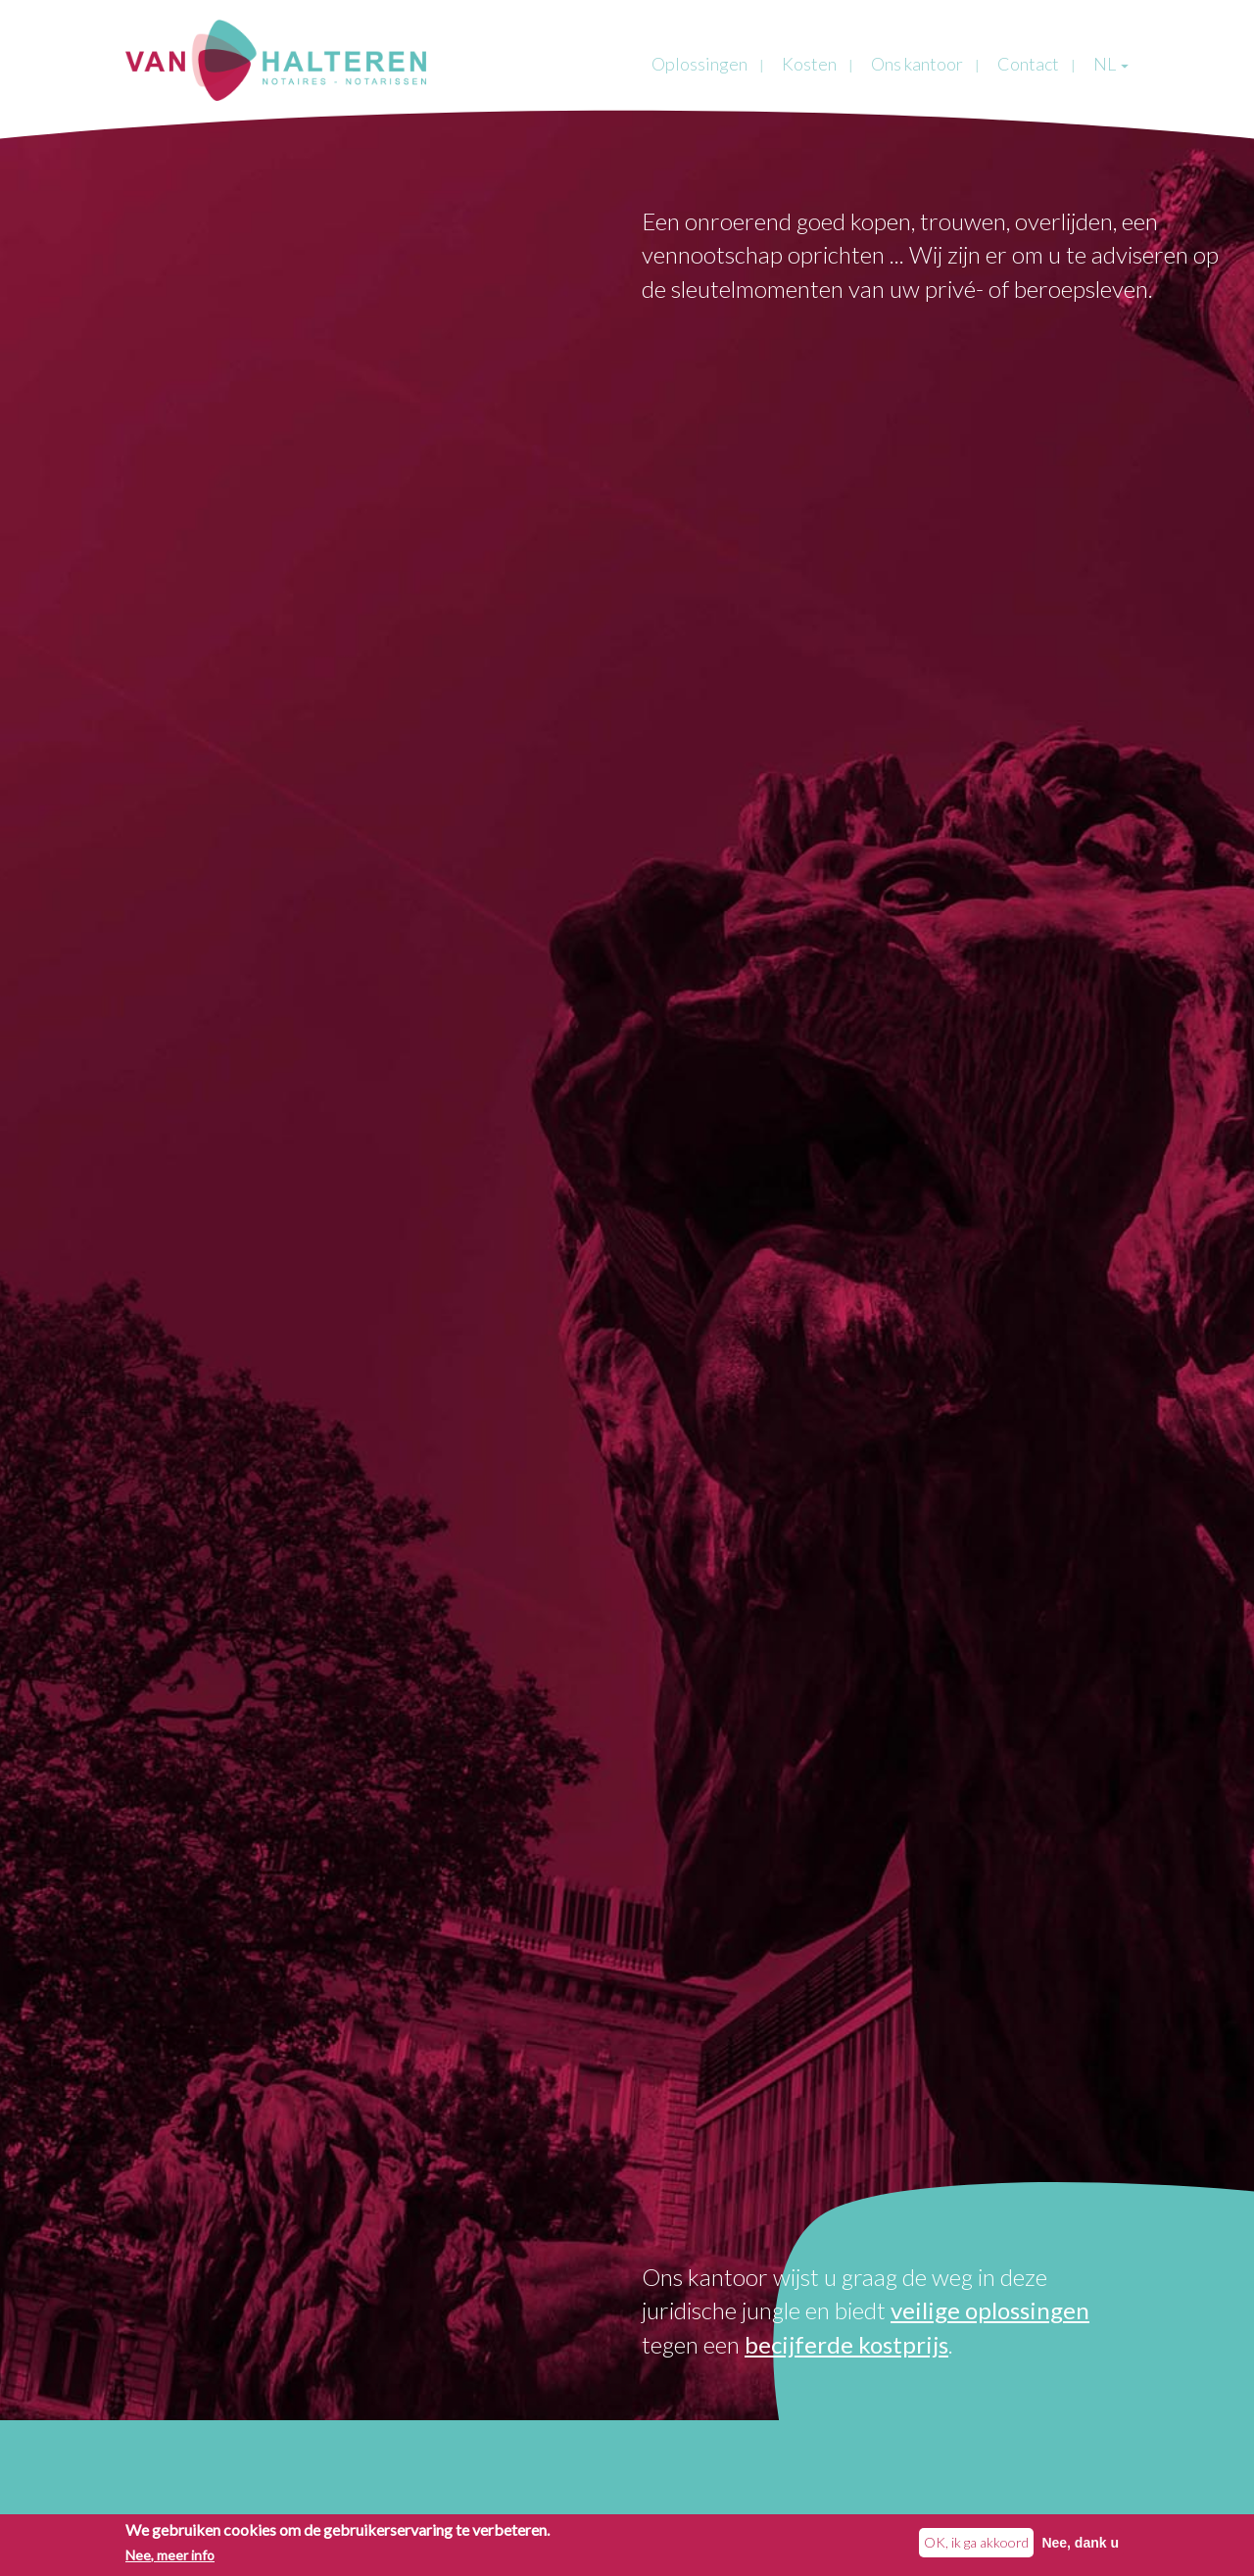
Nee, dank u (1080, 2544)
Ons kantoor (917, 63)
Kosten (809, 63)
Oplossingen (699, 63)
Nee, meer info (170, 2558)
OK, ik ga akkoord (976, 2544)
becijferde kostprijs (846, 2344)
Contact (1028, 63)
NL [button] (1111, 63)
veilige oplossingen (990, 2310)
